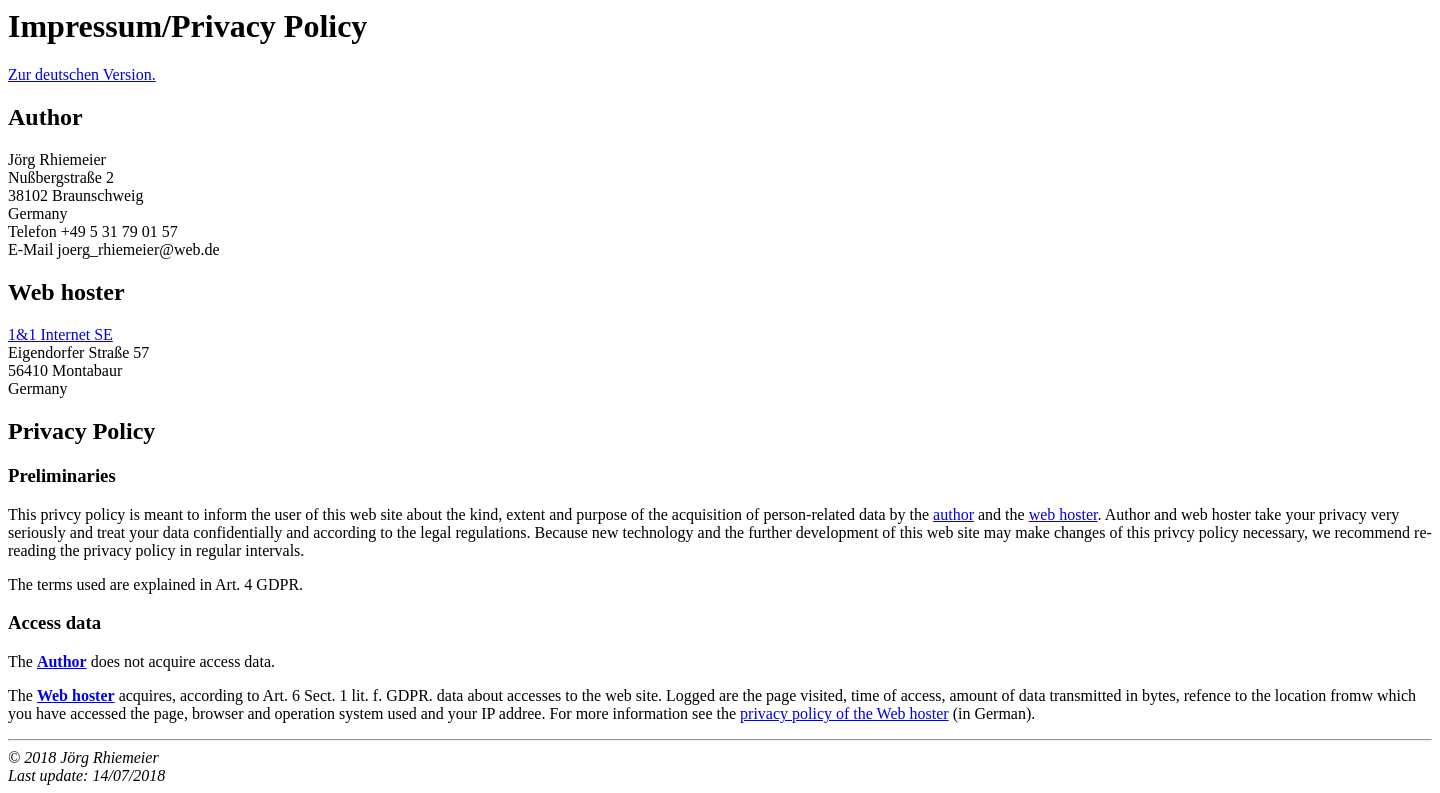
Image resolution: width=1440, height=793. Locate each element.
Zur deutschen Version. (82, 74)
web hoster (1063, 514)
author (953, 514)
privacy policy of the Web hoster (844, 713)
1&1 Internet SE (60, 334)
